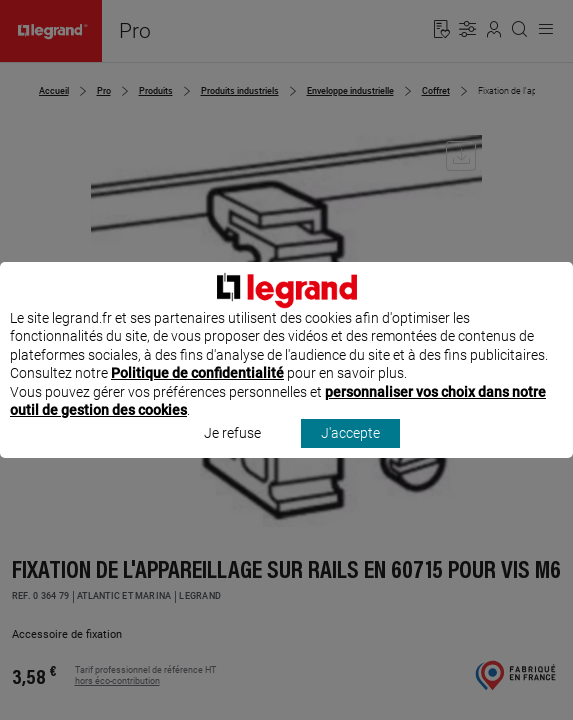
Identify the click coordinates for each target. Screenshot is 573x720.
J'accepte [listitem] (350, 452)
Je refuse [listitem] (232, 452)
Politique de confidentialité (197, 392)
